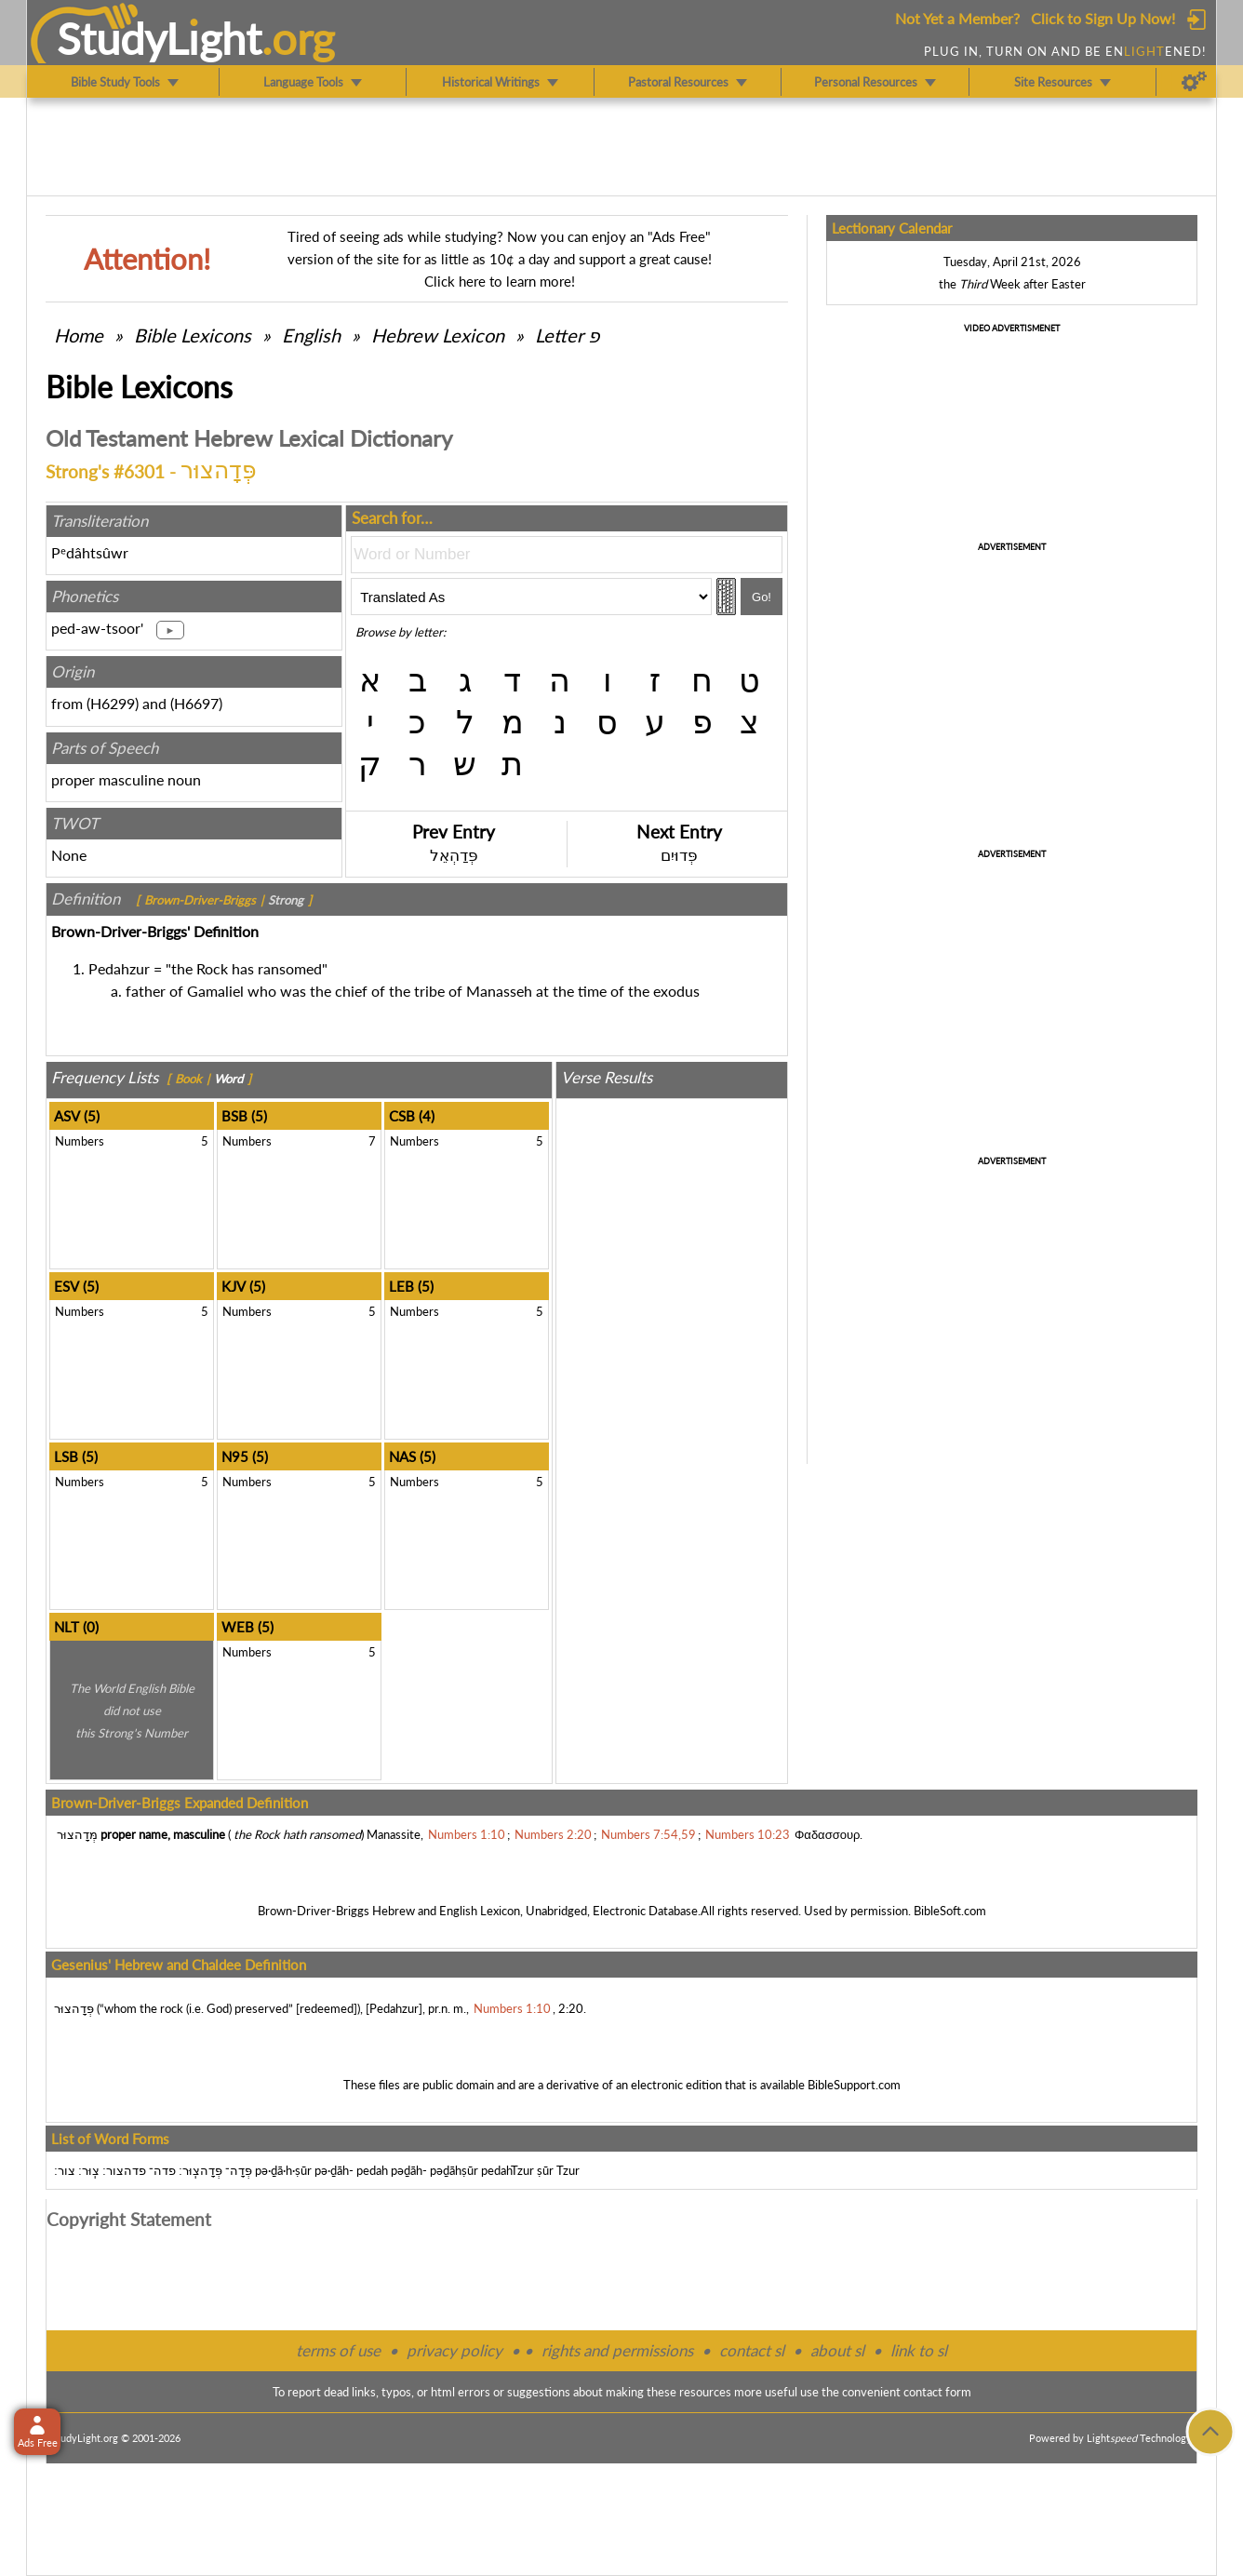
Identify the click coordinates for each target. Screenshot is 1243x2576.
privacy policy (454, 2350)
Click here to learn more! (499, 281)
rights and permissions (617, 2350)
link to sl (918, 2350)
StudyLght (159, 38)
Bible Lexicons (192, 335)
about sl (837, 2350)
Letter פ (567, 335)
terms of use (338, 2350)
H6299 (112, 703)
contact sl (751, 2350)
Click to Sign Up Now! (1103, 18)
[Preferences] (1194, 82)
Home (78, 335)
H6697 (196, 703)
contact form (937, 2391)
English (311, 335)
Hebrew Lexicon (437, 335)
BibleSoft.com (950, 1910)
